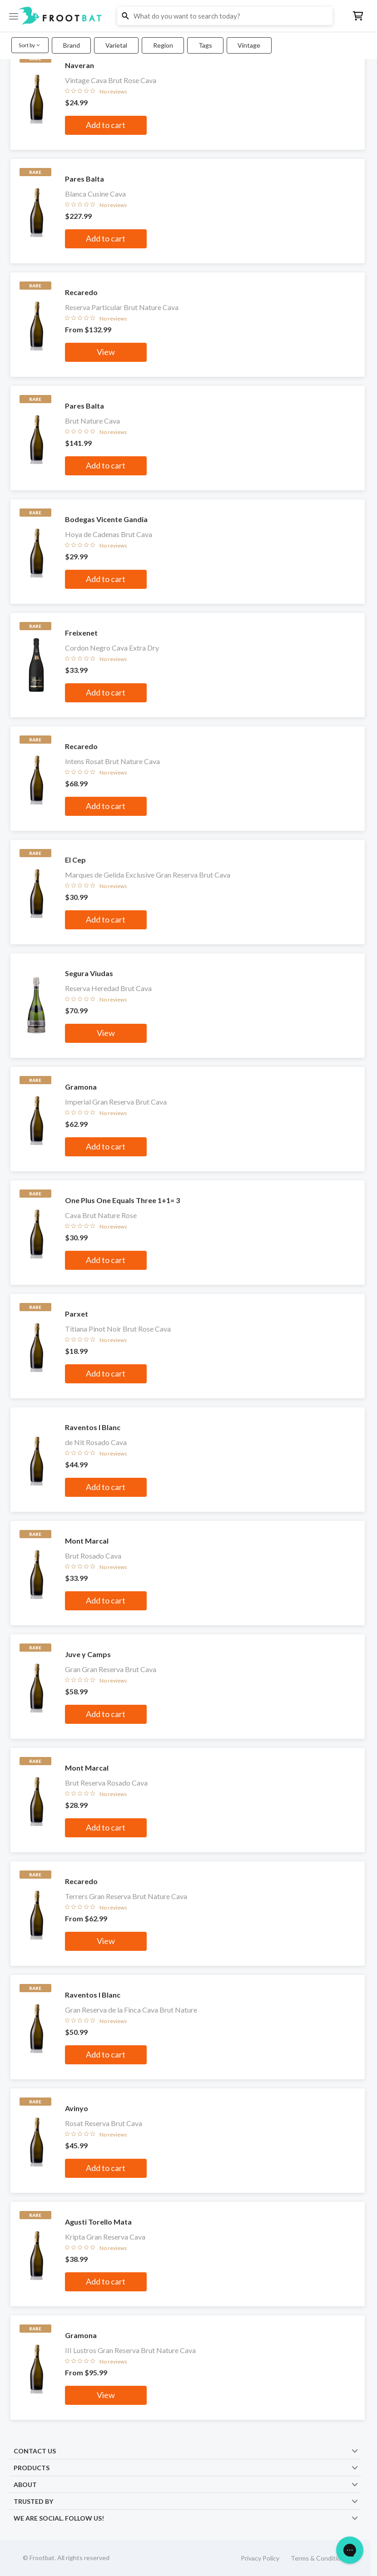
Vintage (249, 45)
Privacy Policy (260, 2558)
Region (163, 45)
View (106, 352)
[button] (188, 16)
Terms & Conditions (319, 2558)
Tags (205, 45)
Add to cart (105, 125)
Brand (71, 45)
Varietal (116, 45)
